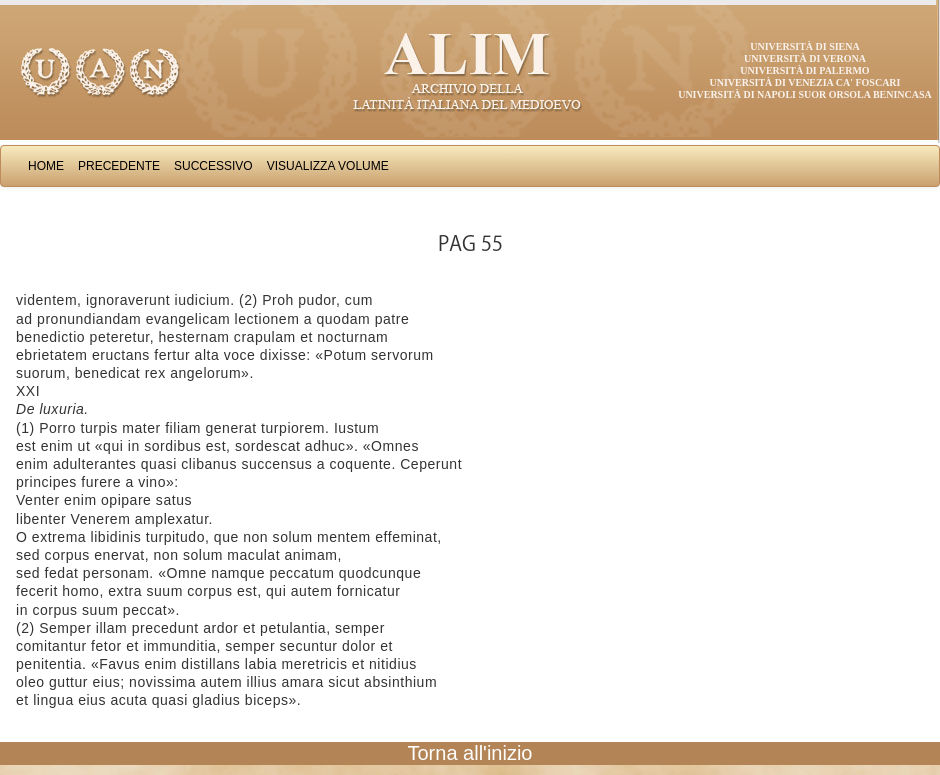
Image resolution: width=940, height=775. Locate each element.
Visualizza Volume (328, 166)
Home (46, 166)
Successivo (213, 166)
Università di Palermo (804, 70)
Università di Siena (804, 46)
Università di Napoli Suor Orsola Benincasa (805, 94)
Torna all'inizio (470, 753)
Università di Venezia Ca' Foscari (805, 82)
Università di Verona (805, 58)
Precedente (119, 166)
